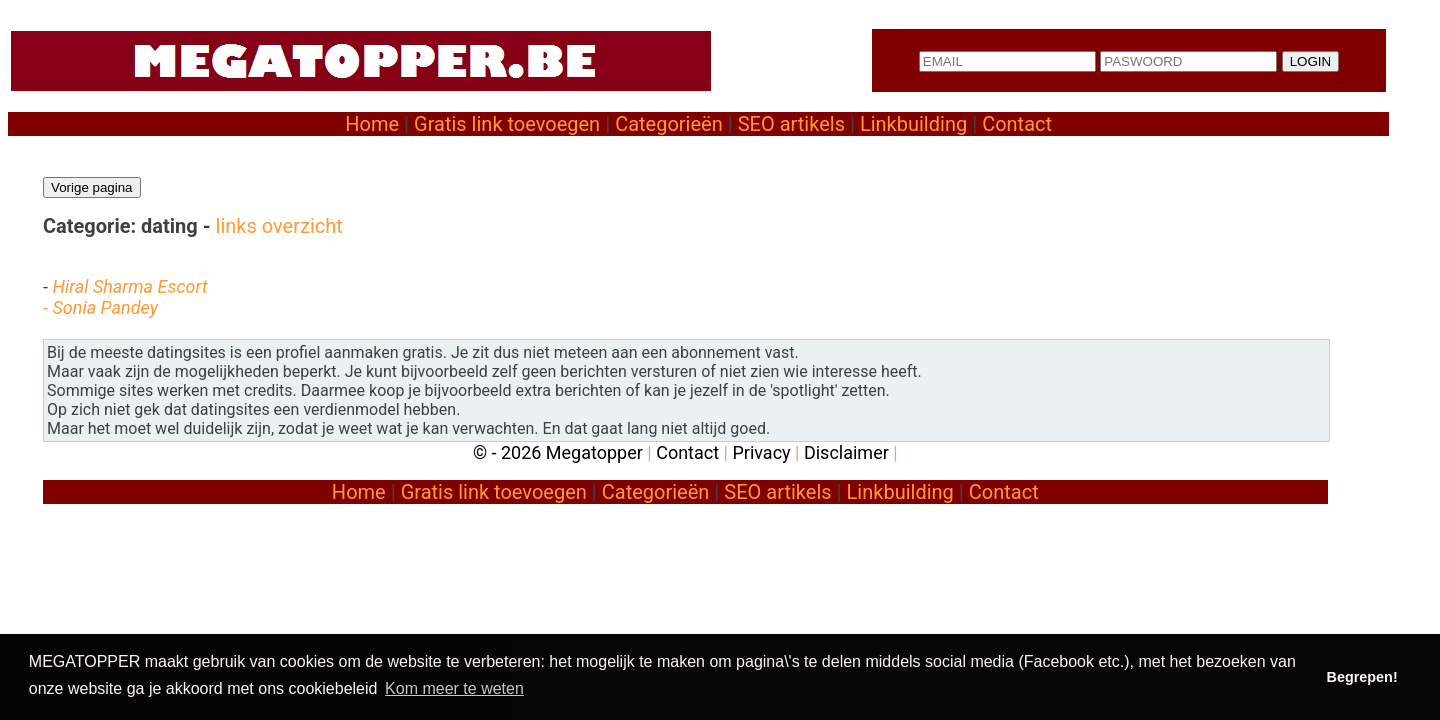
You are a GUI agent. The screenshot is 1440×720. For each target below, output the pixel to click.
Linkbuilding (913, 124)
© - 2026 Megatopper (558, 452)
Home (372, 124)
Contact (1017, 124)
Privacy (761, 452)
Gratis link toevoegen (507, 124)
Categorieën (669, 124)
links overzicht (279, 226)
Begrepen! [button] (1362, 677)
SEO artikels (791, 124)
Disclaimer (846, 452)
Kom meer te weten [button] (454, 688)
